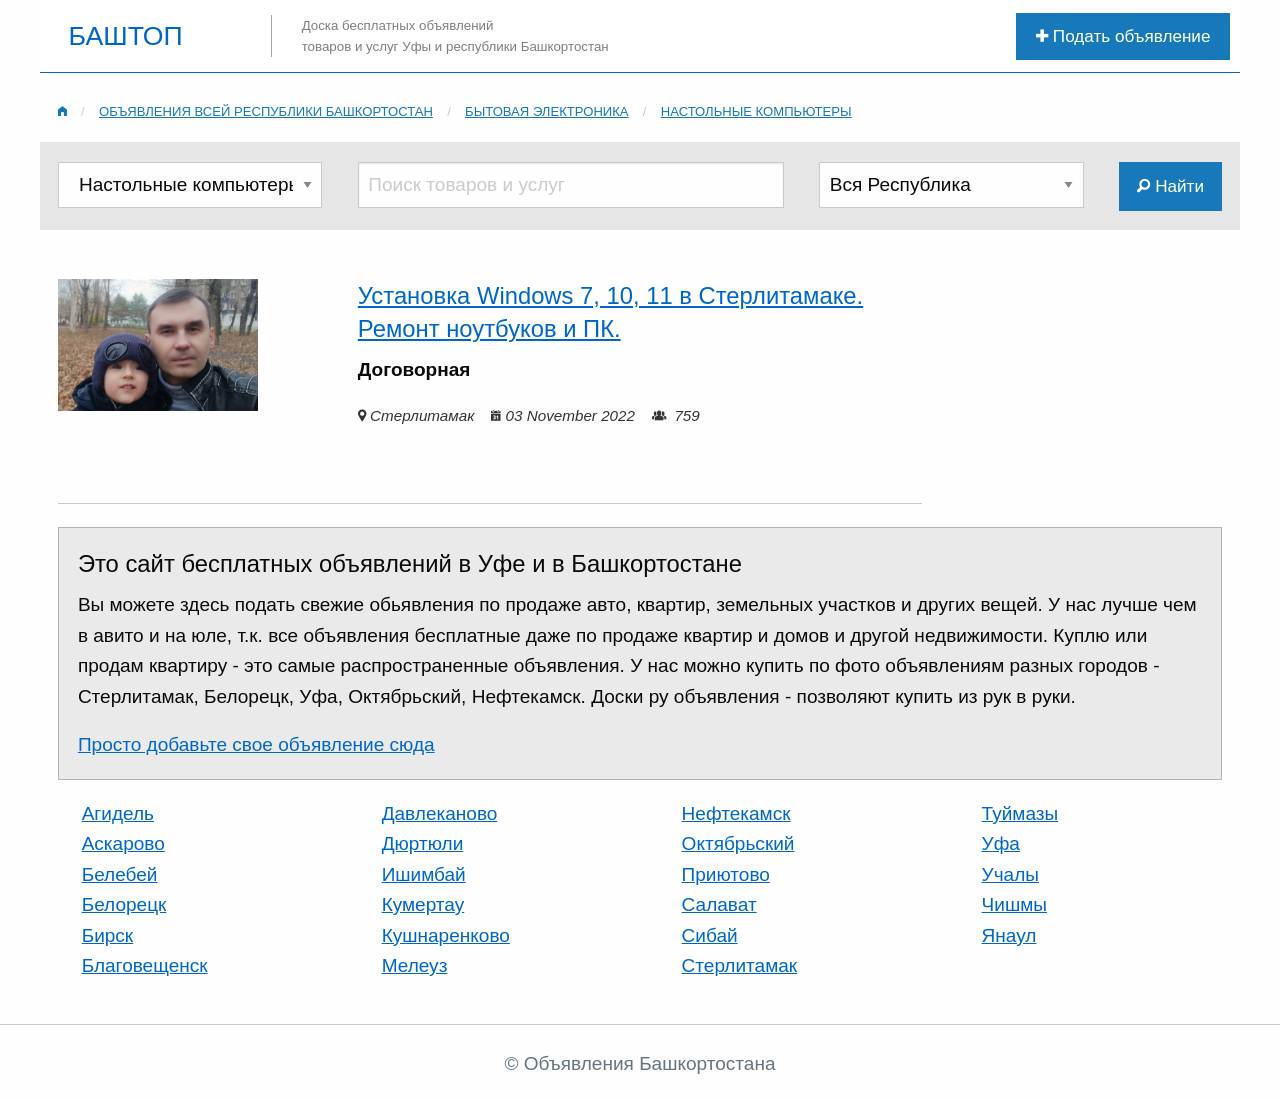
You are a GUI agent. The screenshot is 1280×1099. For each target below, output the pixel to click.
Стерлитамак (740, 965)
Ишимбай (424, 874)
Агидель (118, 813)
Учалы (1010, 874)
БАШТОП (126, 36)
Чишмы (1014, 904)
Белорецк (124, 904)
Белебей (120, 874)
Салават (719, 904)
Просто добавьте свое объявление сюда (256, 744)
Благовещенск (145, 965)
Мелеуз (415, 965)
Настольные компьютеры (756, 111)
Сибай (710, 935)
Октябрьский (738, 843)
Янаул (1009, 935)
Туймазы (1020, 813)
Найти (1170, 186)
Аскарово (123, 843)
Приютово (726, 874)
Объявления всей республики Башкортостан (266, 111)
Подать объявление (1123, 36)
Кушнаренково (446, 935)
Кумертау (423, 904)
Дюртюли (423, 843)
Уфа (1001, 843)
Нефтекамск (736, 813)
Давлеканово (440, 813)
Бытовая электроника (547, 111)
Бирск (108, 935)
